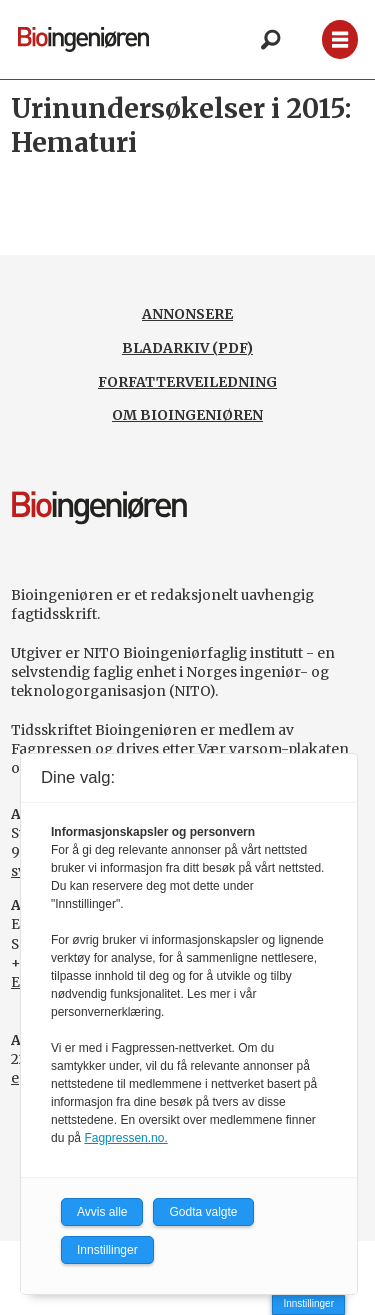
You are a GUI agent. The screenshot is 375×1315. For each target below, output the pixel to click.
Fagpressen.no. (125, 1138)
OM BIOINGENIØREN (187, 415)
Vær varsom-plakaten (273, 749)
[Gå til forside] (83, 39)
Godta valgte (203, 1212)
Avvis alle (102, 1212)
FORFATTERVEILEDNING (187, 382)
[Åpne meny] (340, 39)
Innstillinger (308, 1303)
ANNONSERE (187, 314)
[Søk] (270, 40)
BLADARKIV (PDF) (187, 348)
